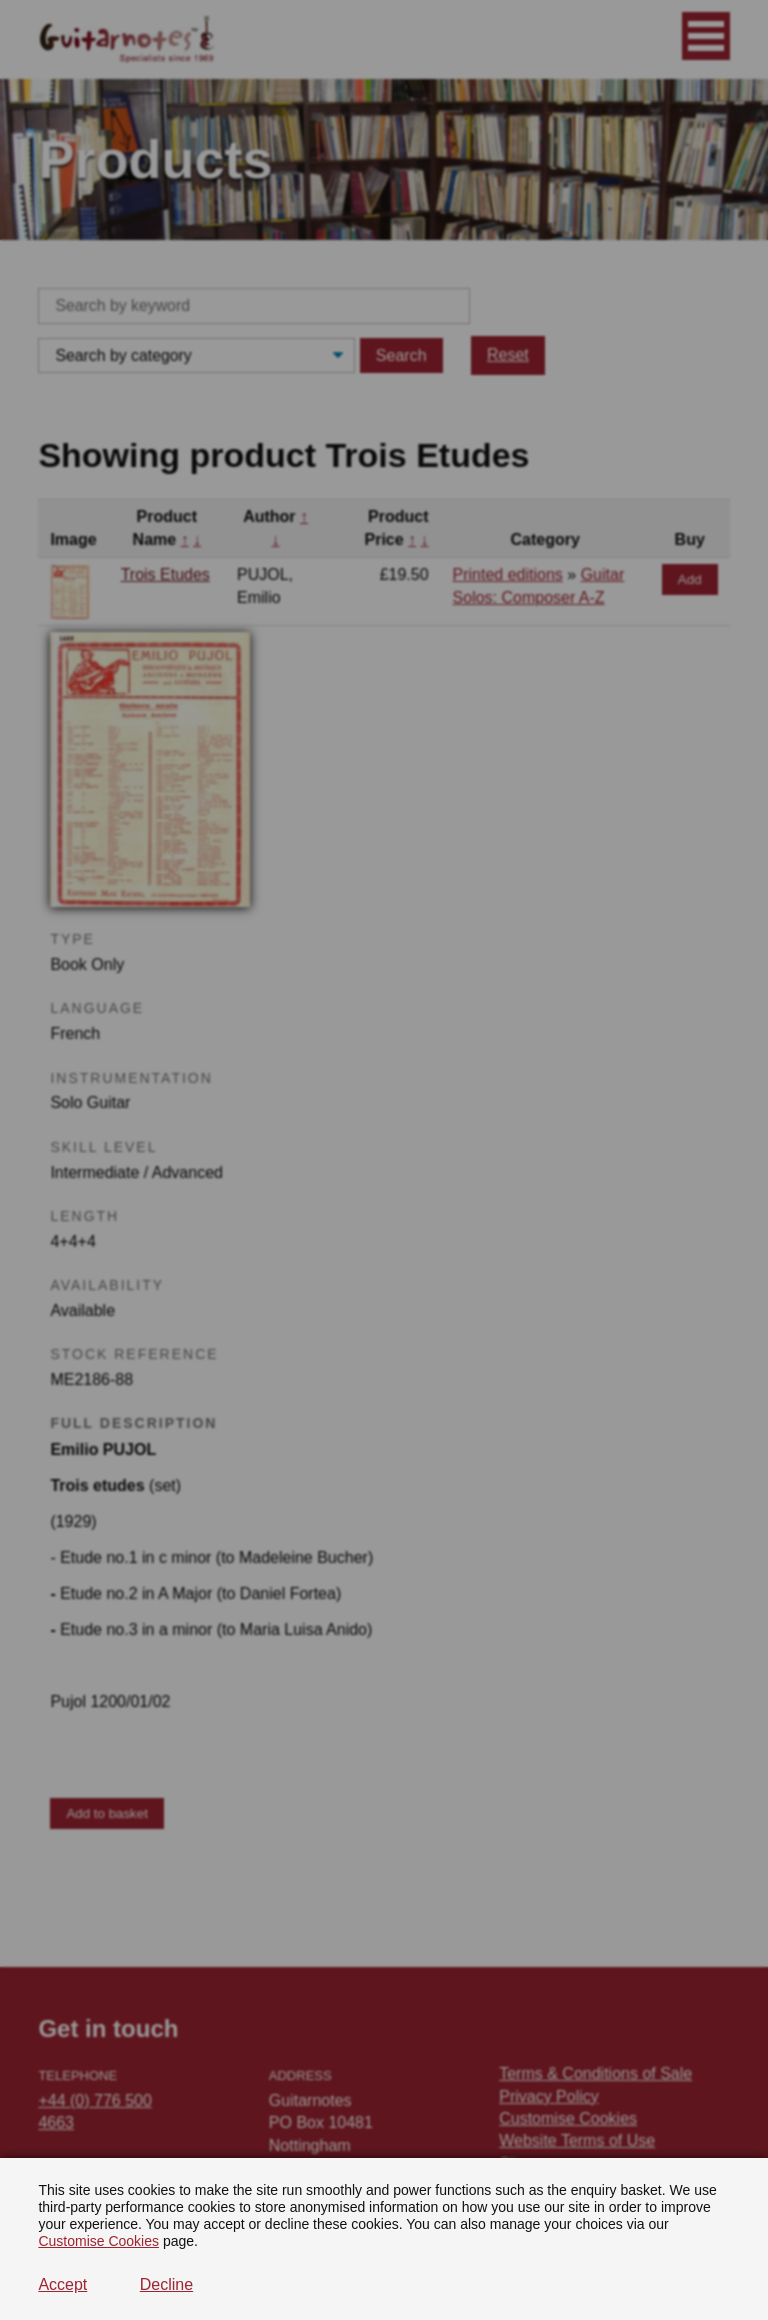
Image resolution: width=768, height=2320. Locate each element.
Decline (166, 2284)
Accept (62, 2284)
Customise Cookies (98, 2241)
